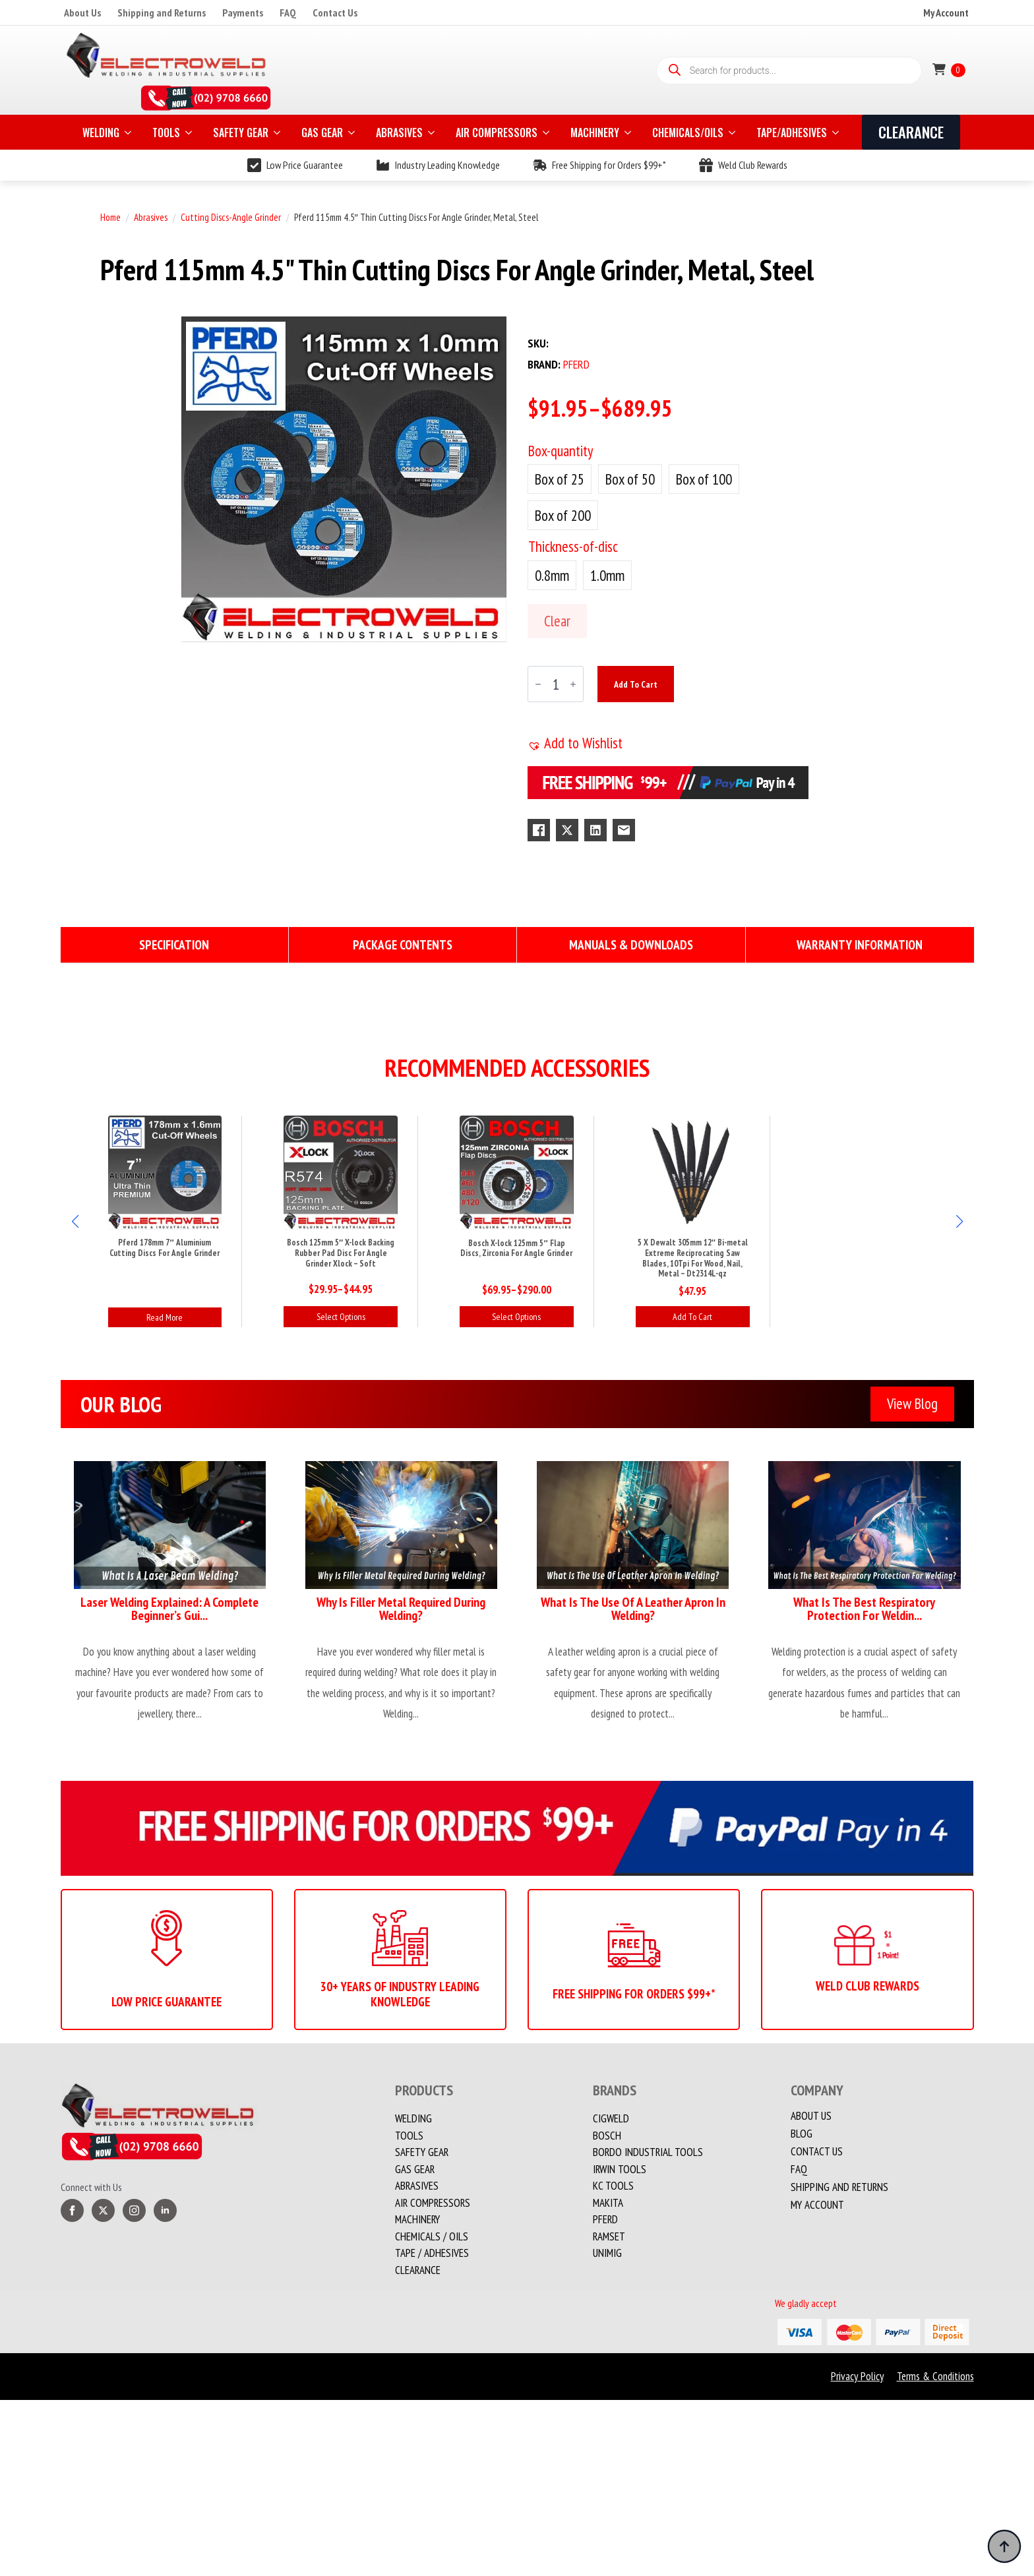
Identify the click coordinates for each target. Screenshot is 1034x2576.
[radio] (560, 479)
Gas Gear (415, 2169)
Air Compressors (432, 2203)
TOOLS (166, 132)
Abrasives (150, 217)
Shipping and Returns (161, 12)
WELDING (100, 132)
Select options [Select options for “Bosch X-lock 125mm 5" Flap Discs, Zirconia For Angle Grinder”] (516, 1317)
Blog (801, 2134)
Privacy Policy (857, 2376)
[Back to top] (1004, 2546)
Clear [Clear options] (557, 620)
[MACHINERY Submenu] (629, 132)
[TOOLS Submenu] (190, 132)
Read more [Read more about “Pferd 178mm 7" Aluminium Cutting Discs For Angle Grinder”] (164, 1317)
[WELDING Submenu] (129, 132)
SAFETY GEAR (240, 132)
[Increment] (573, 684)
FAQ (288, 12)
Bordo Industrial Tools (648, 2152)
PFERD (605, 2219)
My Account (946, 12)
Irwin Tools (619, 2169)
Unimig (607, 2253)
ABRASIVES (399, 132)
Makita (608, 2203)
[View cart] (949, 70)
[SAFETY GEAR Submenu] (278, 132)
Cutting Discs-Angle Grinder (231, 217)
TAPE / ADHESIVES (432, 2253)
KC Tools (613, 2185)
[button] (575, 743)
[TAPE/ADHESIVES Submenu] (837, 132)
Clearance (418, 2270)
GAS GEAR (322, 132)
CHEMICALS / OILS (431, 2236)
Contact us (817, 2151)
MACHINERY (594, 132)
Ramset (609, 2236)
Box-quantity (560, 450)
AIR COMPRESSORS (496, 132)
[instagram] (134, 2210)
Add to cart (635, 684)
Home (110, 217)
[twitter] (103, 2210)
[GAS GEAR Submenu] (353, 132)
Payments (242, 12)
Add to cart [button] (692, 1317)
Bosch (607, 2135)
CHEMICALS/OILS (687, 132)
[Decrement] (538, 684)
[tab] (175, 945)
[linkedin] (165, 2210)
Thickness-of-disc (573, 546)
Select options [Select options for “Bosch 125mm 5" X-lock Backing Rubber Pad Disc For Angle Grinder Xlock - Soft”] (341, 1317)
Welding (413, 2118)
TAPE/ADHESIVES (791, 132)
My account (817, 2205)
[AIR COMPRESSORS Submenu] (547, 132)
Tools (409, 2135)
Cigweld (611, 2118)
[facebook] (72, 2210)
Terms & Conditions (935, 2376)
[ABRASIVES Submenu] (432, 132)
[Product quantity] (556, 684)
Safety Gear (421, 2152)
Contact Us (335, 12)
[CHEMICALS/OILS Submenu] (733, 132)
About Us (82, 12)
